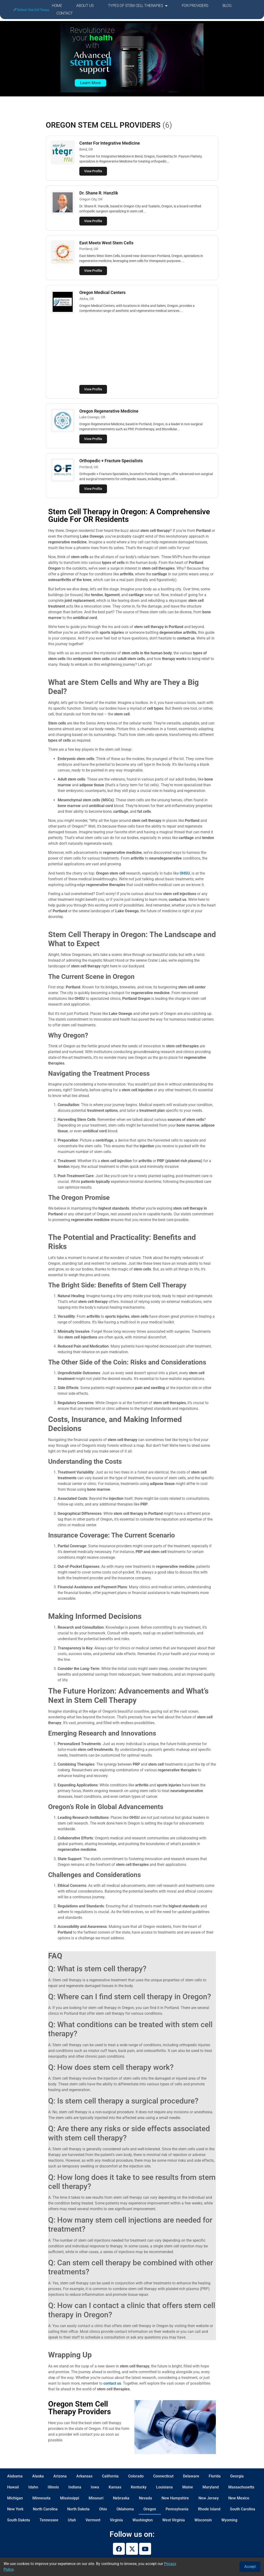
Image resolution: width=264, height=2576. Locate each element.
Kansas (115, 2487)
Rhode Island (209, 2509)
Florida (215, 2476)
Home (57, 5)
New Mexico (238, 2498)
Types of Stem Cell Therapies (138, 6)
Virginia (116, 2520)
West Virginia (173, 2520)
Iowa (95, 2487)
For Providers (195, 5)
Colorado (136, 2476)
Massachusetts (241, 2487)
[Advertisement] (146, 349)
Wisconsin (203, 2520)
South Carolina (242, 2509)
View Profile (93, 171)
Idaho (33, 2487)
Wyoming (229, 2520)
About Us (84, 5)
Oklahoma (125, 2509)
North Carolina (45, 2509)
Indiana (74, 2487)
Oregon (149, 2509)
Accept (250, 2566)
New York (15, 2509)
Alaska (38, 2476)
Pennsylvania (177, 2509)
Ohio (103, 2509)
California (110, 2476)
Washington (142, 2520)
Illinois (53, 2487)
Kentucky (139, 2487)
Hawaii (13, 2487)
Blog (227, 5)
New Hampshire (175, 2498)
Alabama (15, 2476)
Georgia (237, 2476)
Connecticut (163, 2476)
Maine (187, 2487)
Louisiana (164, 2487)
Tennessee (49, 2520)
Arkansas (84, 2476)
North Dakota (78, 2509)
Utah (72, 2520)
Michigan (15, 2498)
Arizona (60, 2476)
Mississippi (69, 2498)
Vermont (93, 2520)
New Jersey (208, 2498)
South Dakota (18, 2520)
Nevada (145, 2498)
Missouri (96, 2498)
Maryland (211, 2487)
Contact (64, 13)
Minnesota (41, 2498)
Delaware (191, 2476)
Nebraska (121, 2498)
